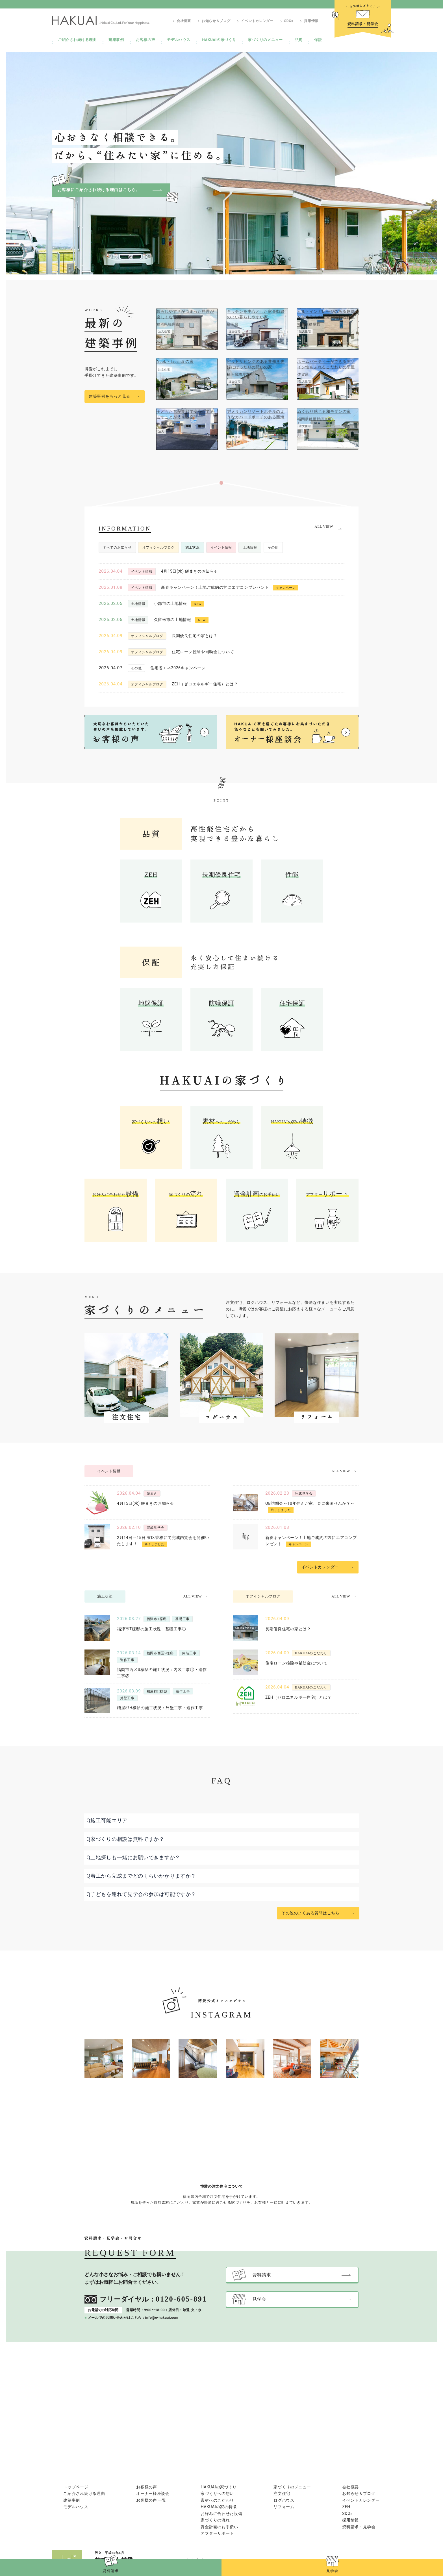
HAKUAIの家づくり (219, 40)
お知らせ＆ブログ (216, 21)
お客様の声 (145, 40)
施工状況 (192, 547)
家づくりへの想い (217, 2493)
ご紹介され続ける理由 (77, 40)
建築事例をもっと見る (109, 396)
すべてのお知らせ (117, 547)
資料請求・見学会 (358, 2527)
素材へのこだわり (217, 2500)
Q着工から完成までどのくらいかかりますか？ (141, 1876)
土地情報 (250, 547)
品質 (298, 40)
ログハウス (283, 2500)
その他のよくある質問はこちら (310, 1913)
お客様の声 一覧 (151, 2500)
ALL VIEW (324, 527)
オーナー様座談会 (153, 2493)
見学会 (332, 2571)
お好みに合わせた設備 (221, 2513)
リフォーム (283, 2506)
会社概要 (184, 21)
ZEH (346, 2506)
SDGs (288, 21)
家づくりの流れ (215, 2520)
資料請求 (111, 2571)
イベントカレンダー (257, 21)
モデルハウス (178, 40)
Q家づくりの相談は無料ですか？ (125, 1839)
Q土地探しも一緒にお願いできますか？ (133, 1857)
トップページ (75, 2487)
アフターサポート (217, 2533)
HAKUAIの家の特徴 (219, 2506)
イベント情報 (221, 547)
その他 (273, 547)
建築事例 (116, 40)
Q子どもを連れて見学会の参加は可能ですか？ (141, 1894)
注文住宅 (281, 2493)
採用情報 (311, 21)
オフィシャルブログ (158, 547)
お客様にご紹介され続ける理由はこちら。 (99, 190)
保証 (318, 40)
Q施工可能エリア (106, 1820)
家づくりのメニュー (265, 40)
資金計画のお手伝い (219, 2527)
